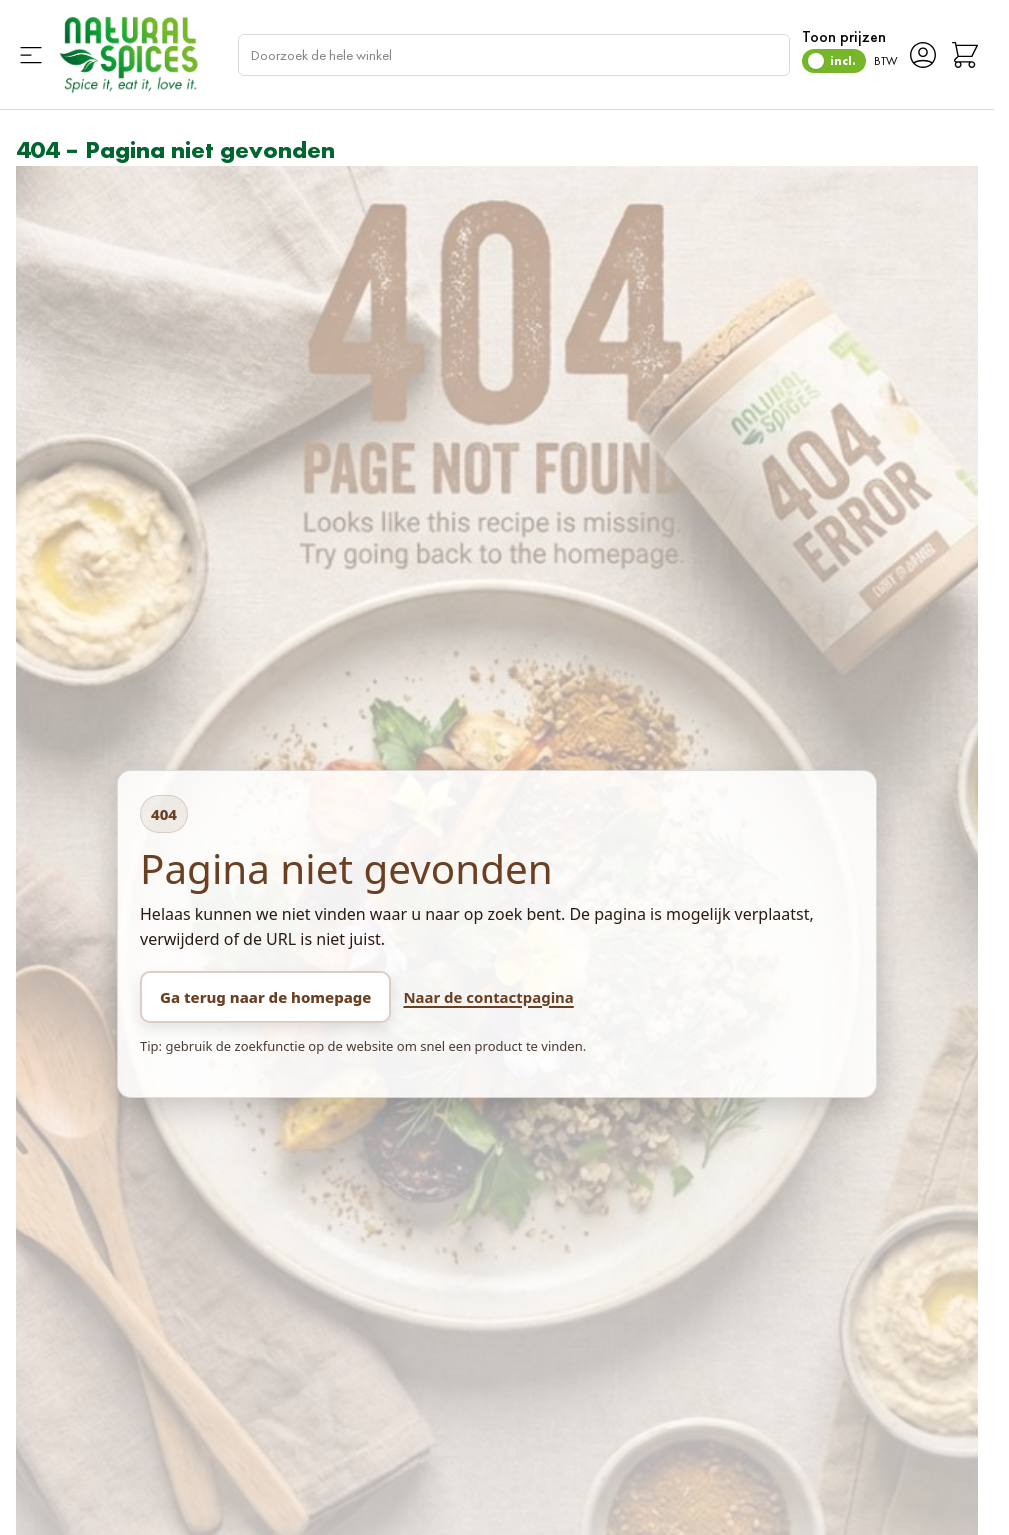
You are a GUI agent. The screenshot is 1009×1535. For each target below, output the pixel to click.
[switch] (834, 61)
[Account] (923, 55)
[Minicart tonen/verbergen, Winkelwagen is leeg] (965, 55)
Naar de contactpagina (488, 997)
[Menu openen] (31, 55)
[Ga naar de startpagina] (128, 54)
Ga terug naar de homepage (265, 997)
